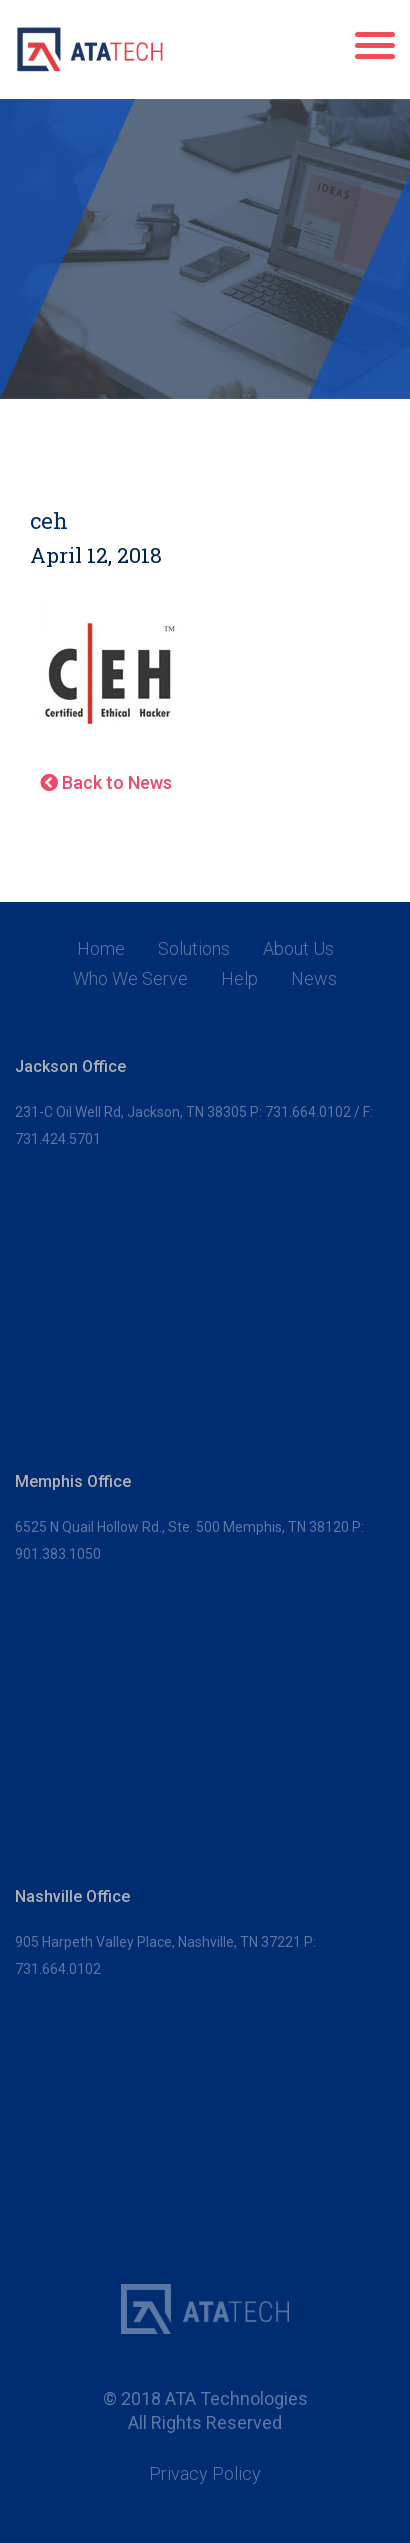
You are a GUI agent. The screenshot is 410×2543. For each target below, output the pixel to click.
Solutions (194, 949)
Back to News (106, 782)
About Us (298, 949)
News (314, 979)
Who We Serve (130, 979)
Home (101, 949)
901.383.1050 (58, 1554)
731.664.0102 (308, 1112)
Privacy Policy (205, 2474)
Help (239, 979)
